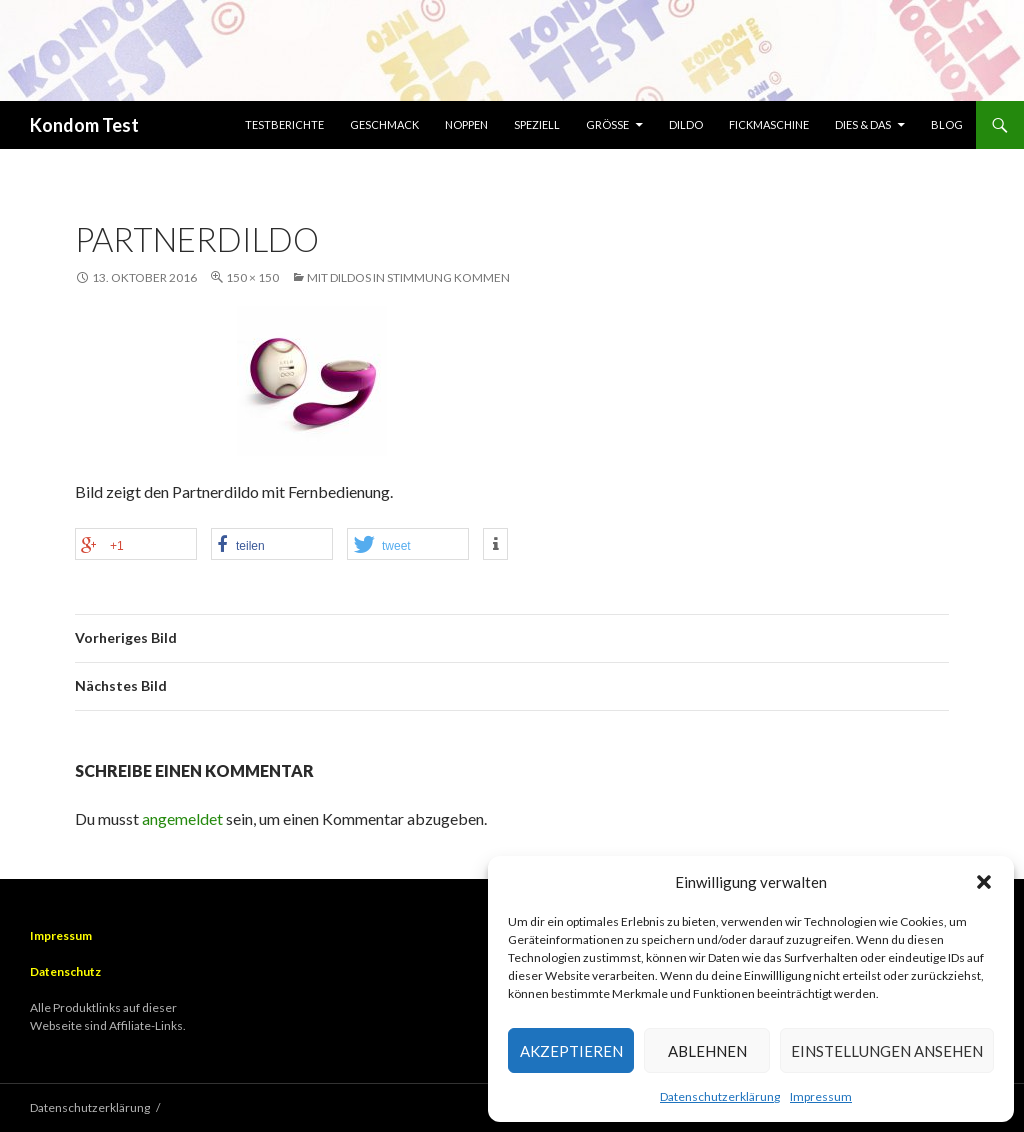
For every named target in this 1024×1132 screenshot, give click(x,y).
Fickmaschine (769, 124)
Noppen (466, 124)
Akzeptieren (571, 1051)
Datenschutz (65, 971)
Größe (607, 124)
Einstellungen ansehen (887, 1051)
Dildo (686, 124)
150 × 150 (252, 277)
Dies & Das (863, 124)
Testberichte (284, 124)
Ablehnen (707, 1051)
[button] (984, 882)
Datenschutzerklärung (720, 1096)
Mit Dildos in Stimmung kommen (408, 277)
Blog (947, 124)
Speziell (537, 124)
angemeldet (182, 818)
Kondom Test (84, 125)
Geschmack (384, 124)
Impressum (821, 1096)
